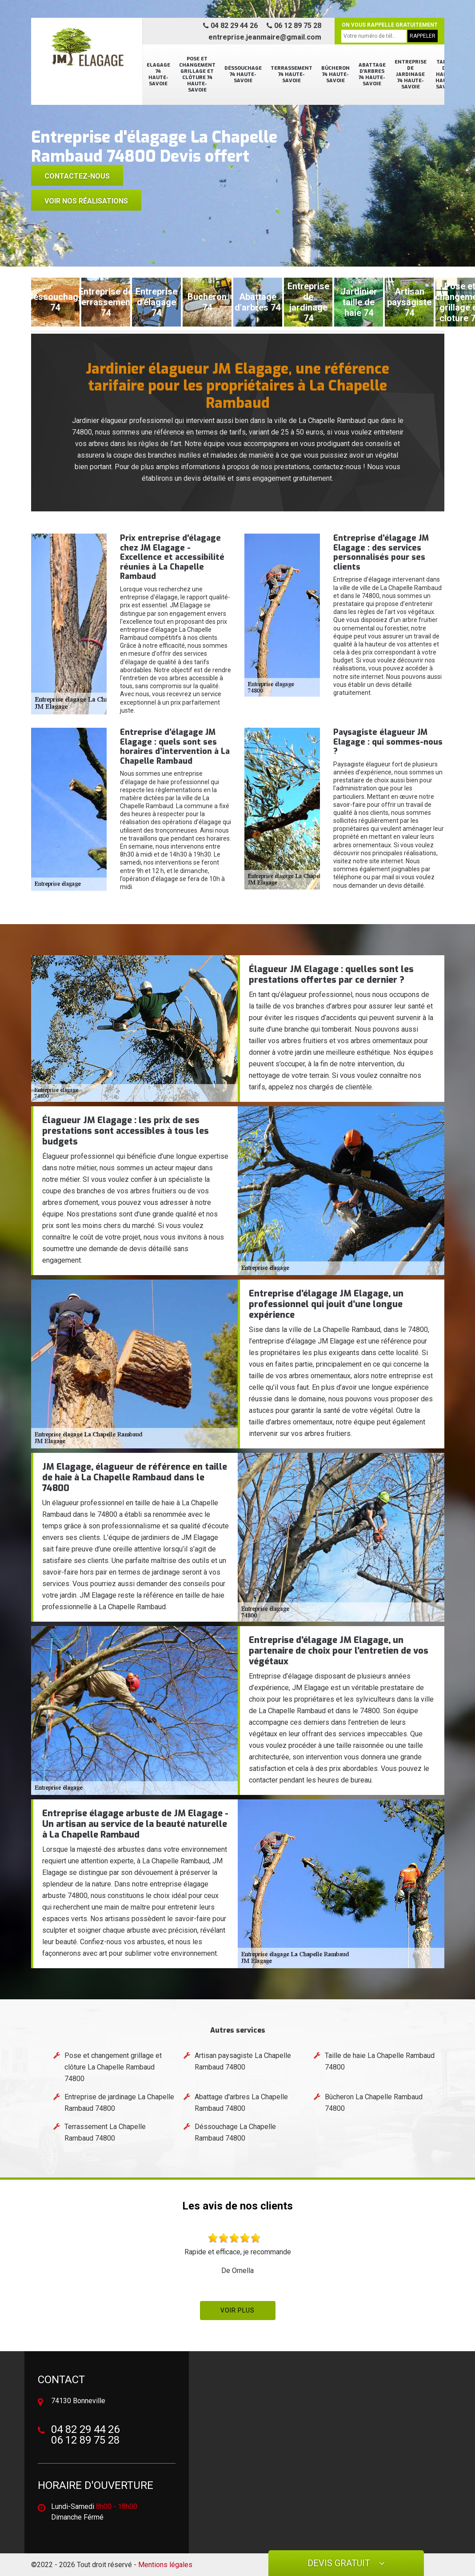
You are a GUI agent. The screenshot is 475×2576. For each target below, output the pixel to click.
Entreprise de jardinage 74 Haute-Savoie (411, 74)
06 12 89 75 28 (294, 25)
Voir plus (237, 2310)
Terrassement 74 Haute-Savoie (291, 74)
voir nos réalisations (86, 201)
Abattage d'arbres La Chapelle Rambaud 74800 (241, 2103)
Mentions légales (165, 2564)
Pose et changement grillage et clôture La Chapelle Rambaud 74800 (113, 2067)
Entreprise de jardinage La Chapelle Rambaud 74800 (119, 2103)
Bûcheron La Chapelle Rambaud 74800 (374, 2103)
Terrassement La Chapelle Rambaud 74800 (105, 2132)
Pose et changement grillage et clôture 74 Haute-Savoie (197, 74)
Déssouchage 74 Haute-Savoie (243, 74)
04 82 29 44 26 (230, 25)
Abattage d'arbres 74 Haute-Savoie (372, 74)
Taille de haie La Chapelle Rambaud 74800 (380, 2061)
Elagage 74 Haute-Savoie (158, 74)
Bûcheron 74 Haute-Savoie (335, 74)
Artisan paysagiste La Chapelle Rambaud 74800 (243, 2061)
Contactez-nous (77, 176)
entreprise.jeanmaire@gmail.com (264, 37)
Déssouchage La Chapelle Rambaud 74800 (235, 2132)
